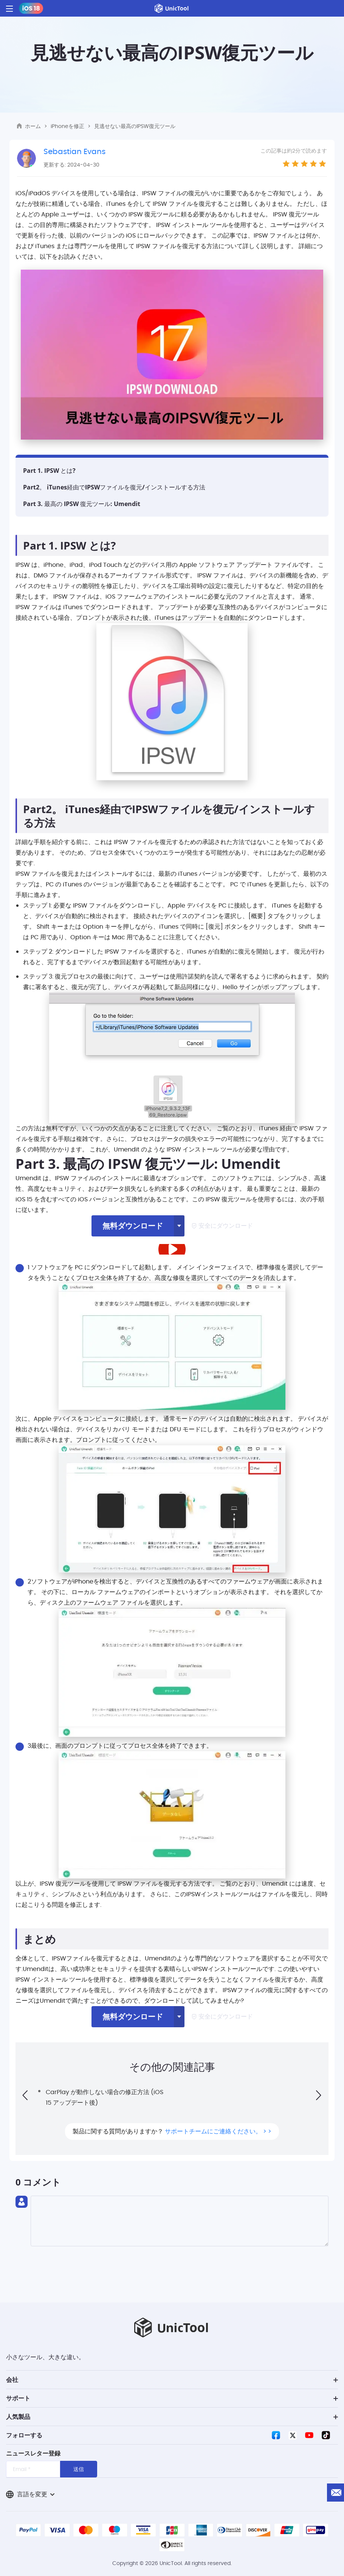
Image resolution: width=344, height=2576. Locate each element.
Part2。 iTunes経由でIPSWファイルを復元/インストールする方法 (114, 487)
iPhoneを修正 (67, 126)
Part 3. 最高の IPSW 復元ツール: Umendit (81, 504)
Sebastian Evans (74, 151)
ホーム (33, 126)
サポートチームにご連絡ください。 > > (218, 2131)
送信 (78, 2469)
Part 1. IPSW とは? (49, 470)
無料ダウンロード (132, 1226)
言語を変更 (30, 2494)
